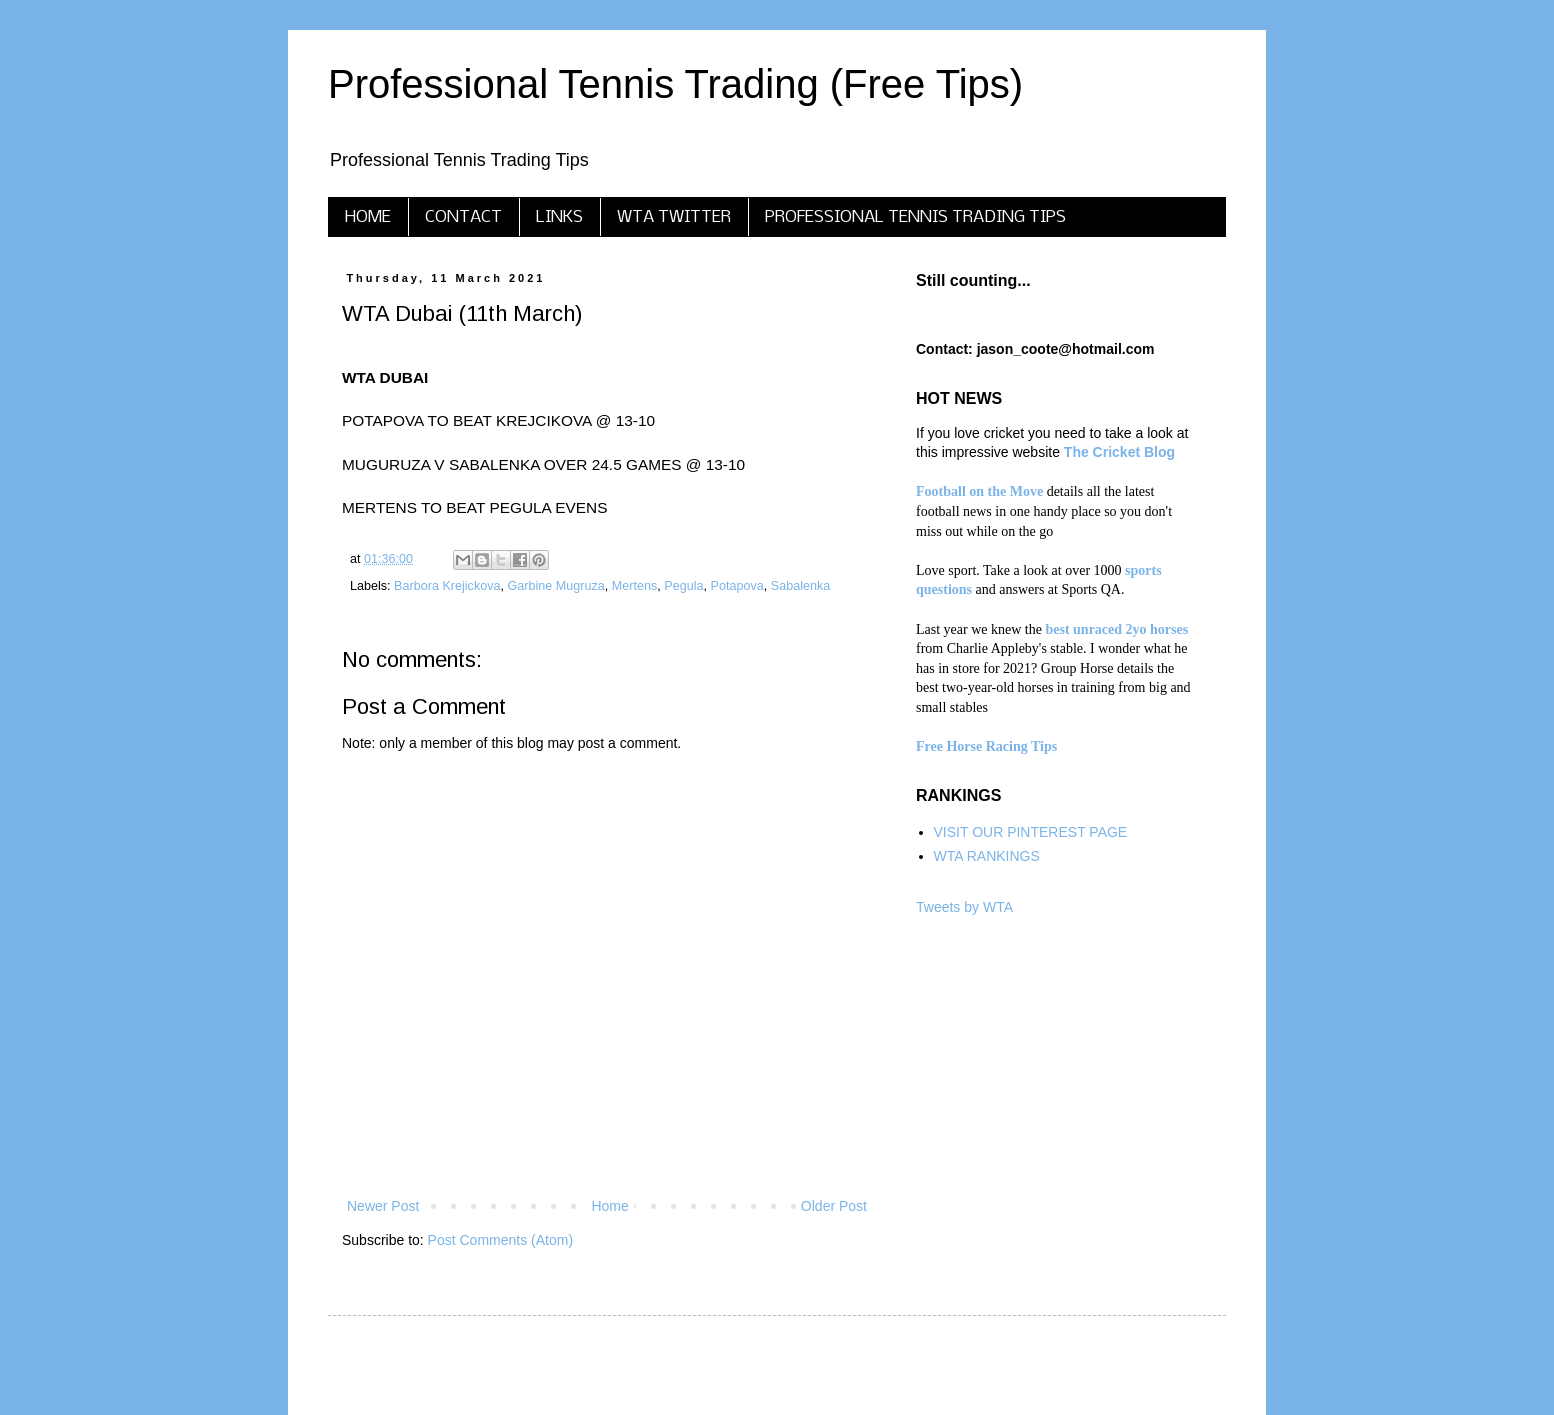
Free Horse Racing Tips (986, 746)
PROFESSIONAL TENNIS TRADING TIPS (915, 217)
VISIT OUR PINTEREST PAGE (1031, 832)
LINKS (559, 217)
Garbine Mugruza (556, 586)
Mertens (635, 586)
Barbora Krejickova (447, 586)
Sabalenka (801, 586)
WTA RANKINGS (987, 856)
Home (609, 1206)
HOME (368, 217)
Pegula (683, 586)
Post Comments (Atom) (500, 1240)
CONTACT (463, 217)
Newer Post (383, 1206)
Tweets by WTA (964, 907)
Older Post (834, 1206)
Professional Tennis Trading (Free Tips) (675, 84)
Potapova (737, 586)
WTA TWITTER (674, 217)
